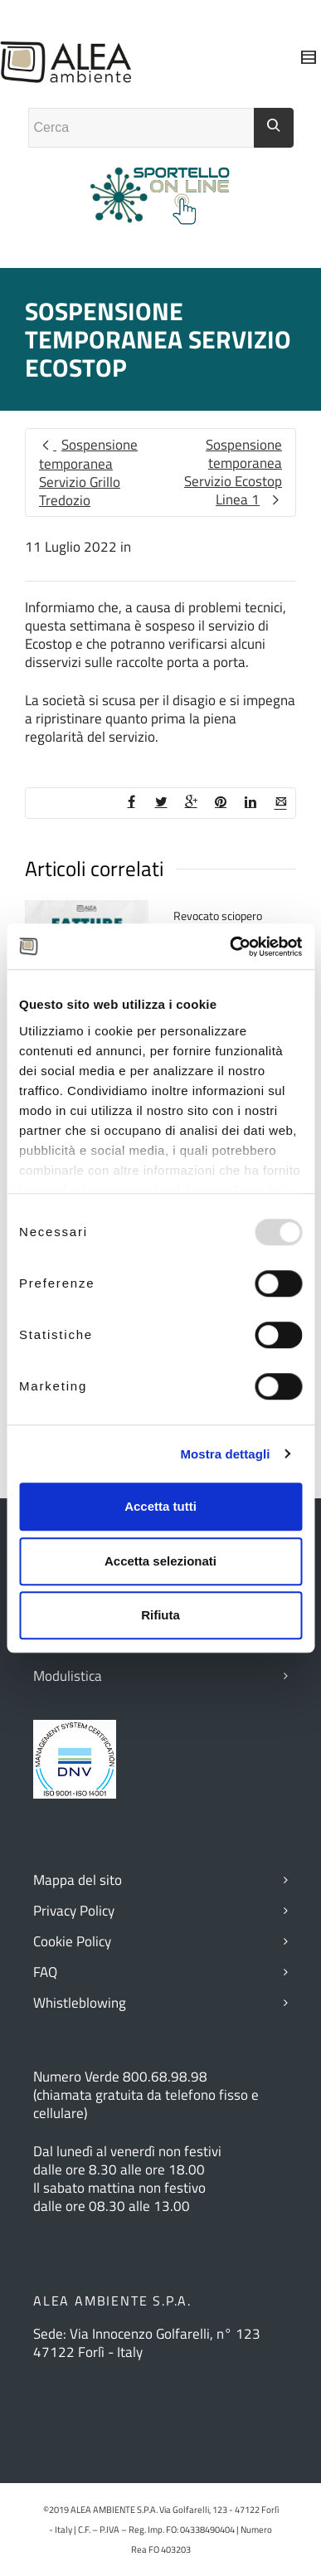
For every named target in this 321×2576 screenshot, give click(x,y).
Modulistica (67, 1676)
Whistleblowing (79, 2003)
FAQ (45, 1972)
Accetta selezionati (160, 1561)
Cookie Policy (72, 1941)
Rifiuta (160, 1615)
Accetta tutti (160, 1506)
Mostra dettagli (225, 1454)
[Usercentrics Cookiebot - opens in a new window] (230, 946)
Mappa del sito (77, 1880)
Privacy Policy (73, 1910)
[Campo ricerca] (141, 128)
